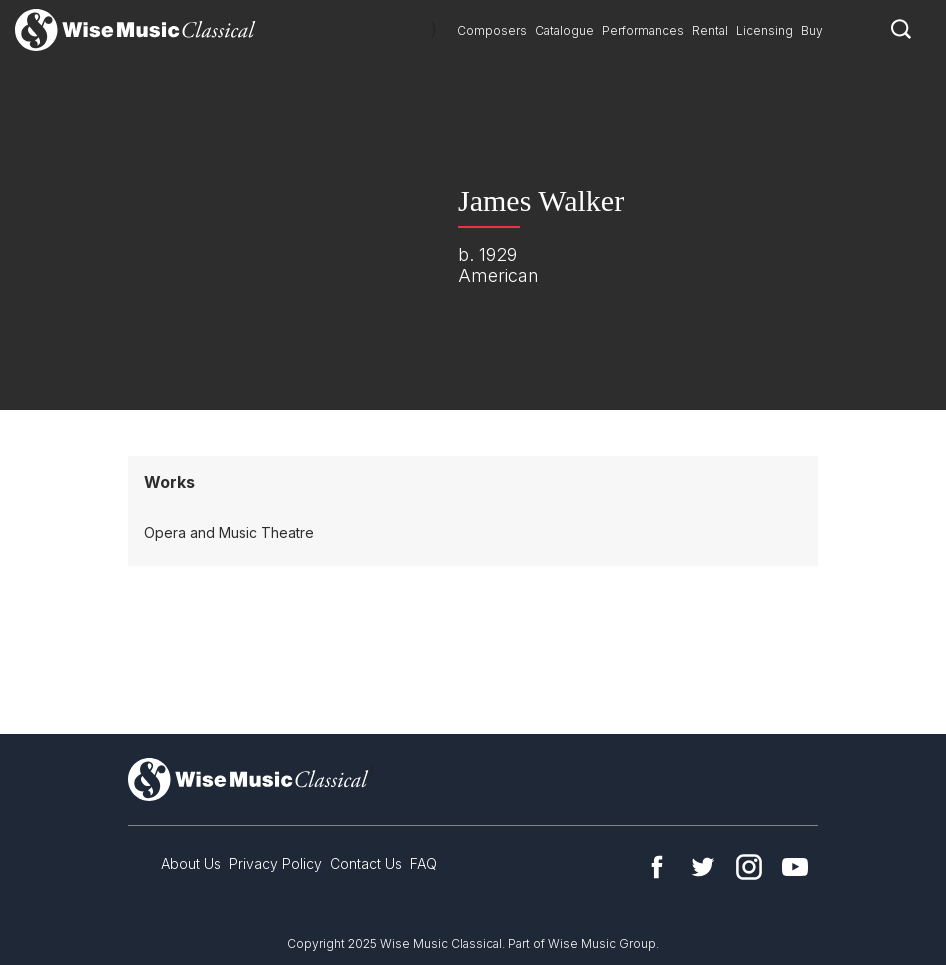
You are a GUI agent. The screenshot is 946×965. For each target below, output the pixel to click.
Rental (710, 30)
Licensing (764, 30)
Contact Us (366, 863)
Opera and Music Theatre (229, 532)
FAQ (423, 863)
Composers (492, 30)
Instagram (749, 867)
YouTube (795, 867)
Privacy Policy (275, 863)
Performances (643, 30)
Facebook (657, 867)
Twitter (703, 867)
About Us (191, 863)
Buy (812, 30)
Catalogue (564, 30)
